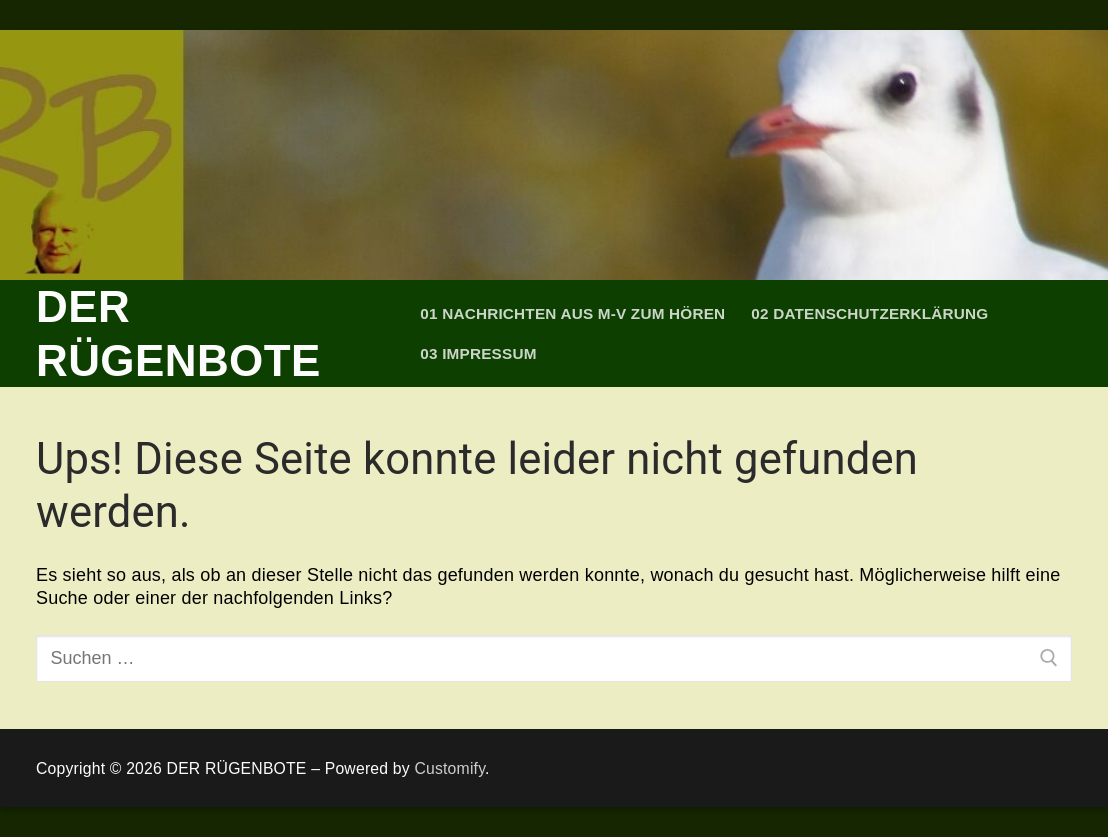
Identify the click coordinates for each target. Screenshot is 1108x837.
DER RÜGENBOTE (178, 333)
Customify (449, 768)
